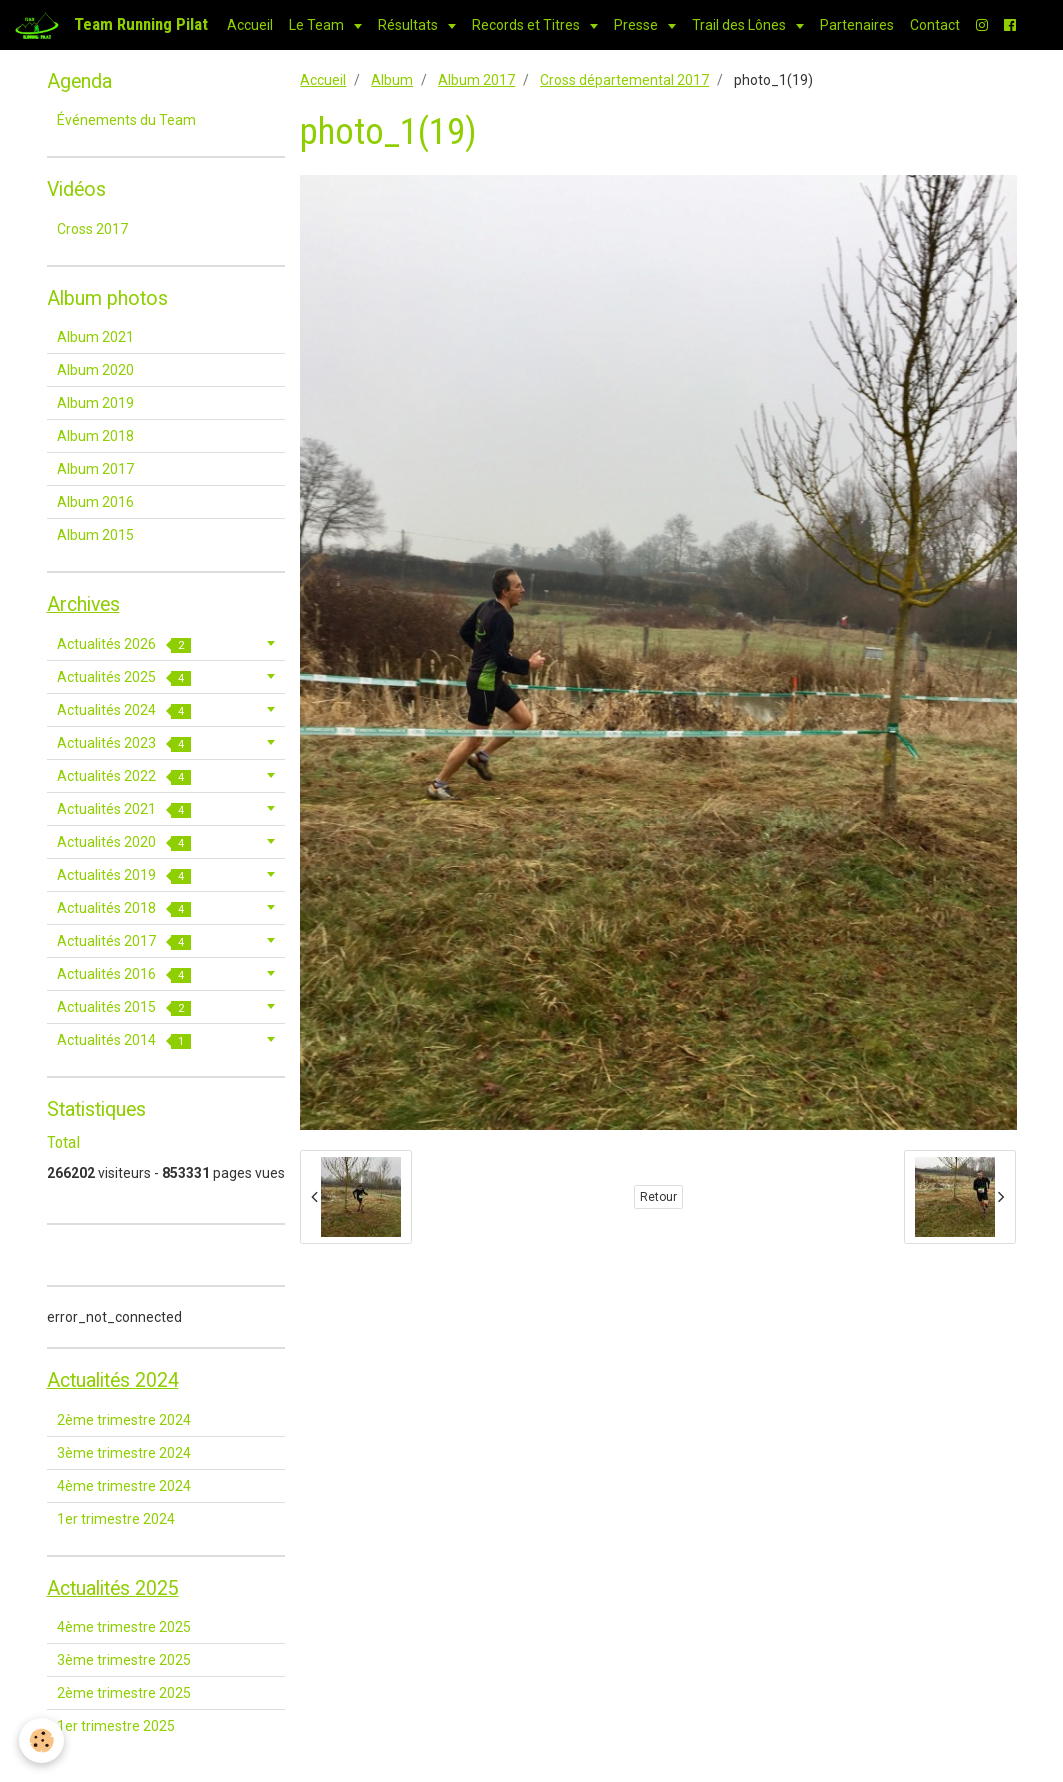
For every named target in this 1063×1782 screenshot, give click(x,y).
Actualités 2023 (124, 743)
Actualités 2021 (124, 809)
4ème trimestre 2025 (124, 1627)
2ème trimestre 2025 (124, 1693)
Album (392, 80)
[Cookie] (42, 1740)
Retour (658, 1197)
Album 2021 (95, 337)
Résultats (409, 25)
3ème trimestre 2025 (124, 1660)
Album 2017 (476, 80)
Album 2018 (95, 436)
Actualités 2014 (124, 1040)
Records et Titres (527, 25)
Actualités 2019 (124, 875)
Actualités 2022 (124, 776)
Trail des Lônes (740, 25)
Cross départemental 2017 (624, 80)
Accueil (250, 25)
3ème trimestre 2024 (124, 1453)
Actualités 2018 (124, 908)
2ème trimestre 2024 (124, 1420)
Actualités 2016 (124, 974)
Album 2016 (95, 502)
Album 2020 (95, 370)
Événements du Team (126, 120)
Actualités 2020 (124, 842)
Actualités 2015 (124, 1007)
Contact (935, 25)
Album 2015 (95, 535)
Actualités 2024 (124, 710)
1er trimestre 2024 (116, 1519)
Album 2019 (95, 403)
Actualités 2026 (124, 644)
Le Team (318, 25)
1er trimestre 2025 (116, 1726)
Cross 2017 (92, 229)
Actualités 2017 (124, 941)
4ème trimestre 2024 (124, 1486)
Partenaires (857, 25)
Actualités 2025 (124, 677)
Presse (637, 25)
